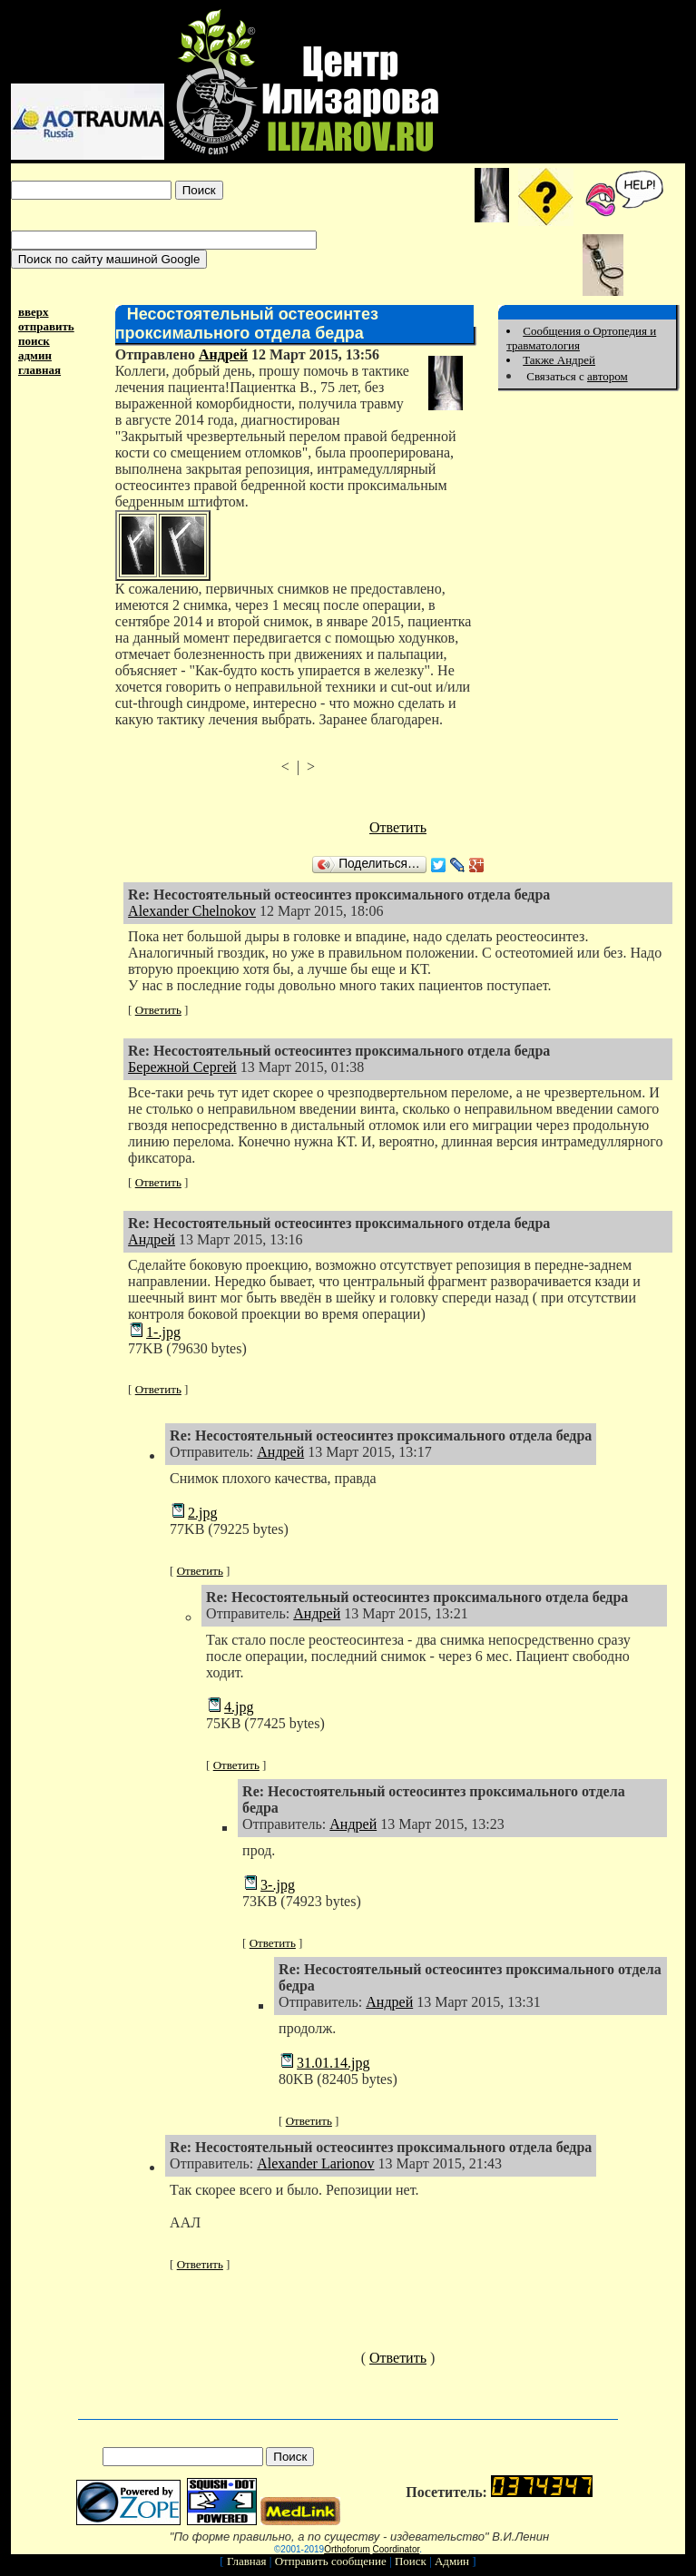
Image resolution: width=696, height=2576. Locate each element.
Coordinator (396, 2549)
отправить (46, 326)
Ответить (397, 827)
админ (35, 355)
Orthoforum (347, 2549)
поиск (34, 341)
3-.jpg (277, 1885)
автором (607, 376)
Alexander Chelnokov (192, 911)
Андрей (223, 354)
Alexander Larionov (315, 2163)
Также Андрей (559, 360)
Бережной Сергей (182, 1067)
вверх (33, 312)
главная (39, 370)
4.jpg (238, 1707)
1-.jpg (163, 1332)
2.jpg (202, 1512)
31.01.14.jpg (333, 2062)
